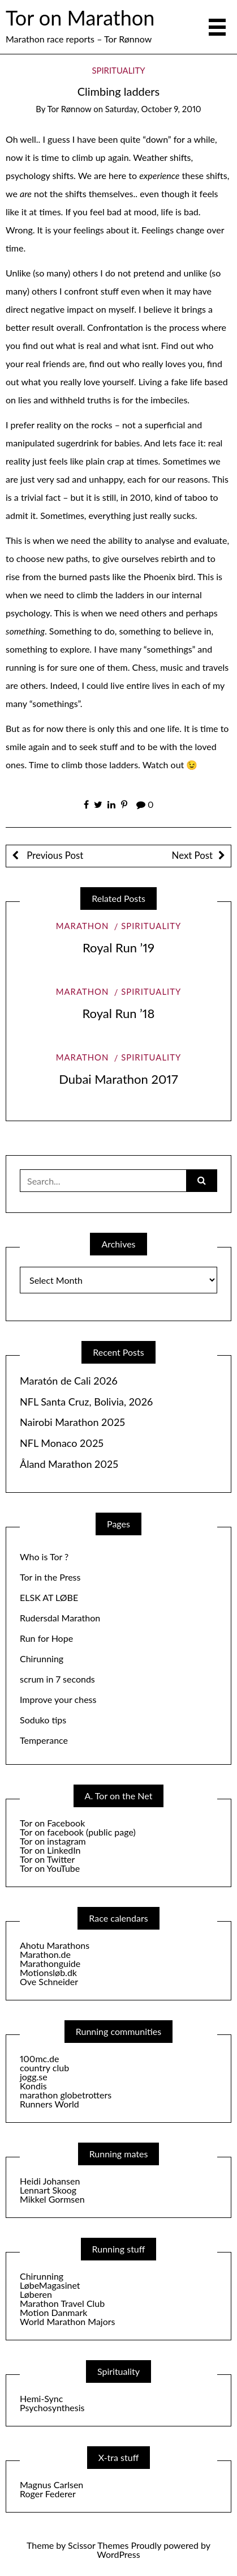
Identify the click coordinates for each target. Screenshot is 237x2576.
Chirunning (41, 1658)
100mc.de (39, 2058)
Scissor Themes (98, 2545)
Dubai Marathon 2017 (118, 1079)
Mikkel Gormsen (52, 2199)
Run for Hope (46, 1638)
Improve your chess (58, 1699)
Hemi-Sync (41, 2398)
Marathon (82, 926)
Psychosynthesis (52, 2407)
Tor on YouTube (50, 1868)
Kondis (33, 2085)
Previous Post (53, 855)
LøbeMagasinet (50, 2285)
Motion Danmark (53, 2312)
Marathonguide (50, 1963)
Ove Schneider (49, 1981)
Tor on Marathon (80, 17)
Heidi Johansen (50, 2180)
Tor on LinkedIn (50, 1850)
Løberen (36, 2294)
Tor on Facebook (52, 1822)
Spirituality (118, 70)
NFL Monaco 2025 (62, 1443)
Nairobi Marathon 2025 (72, 1422)
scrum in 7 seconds (57, 1679)
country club (44, 2067)
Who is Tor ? (44, 1556)
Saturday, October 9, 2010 (153, 109)
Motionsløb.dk (48, 1972)
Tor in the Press (50, 1577)
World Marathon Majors (67, 2321)
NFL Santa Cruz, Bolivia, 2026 (86, 1402)
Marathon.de (45, 1954)
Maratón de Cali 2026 (69, 1381)
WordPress (118, 2554)
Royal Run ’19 (118, 947)
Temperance (44, 1740)
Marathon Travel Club (62, 2303)
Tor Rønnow (69, 109)
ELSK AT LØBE (49, 1597)
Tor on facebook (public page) (78, 1831)
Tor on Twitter (47, 1859)
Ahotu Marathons (54, 1945)
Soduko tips (43, 1719)
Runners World (49, 2103)
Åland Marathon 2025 (69, 1464)
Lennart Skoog (48, 2190)
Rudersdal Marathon (60, 1617)
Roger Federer (48, 2493)
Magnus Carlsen (51, 2484)
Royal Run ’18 (119, 1013)
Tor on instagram (53, 1841)
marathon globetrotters (65, 2094)
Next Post (192, 855)
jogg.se (34, 2076)
